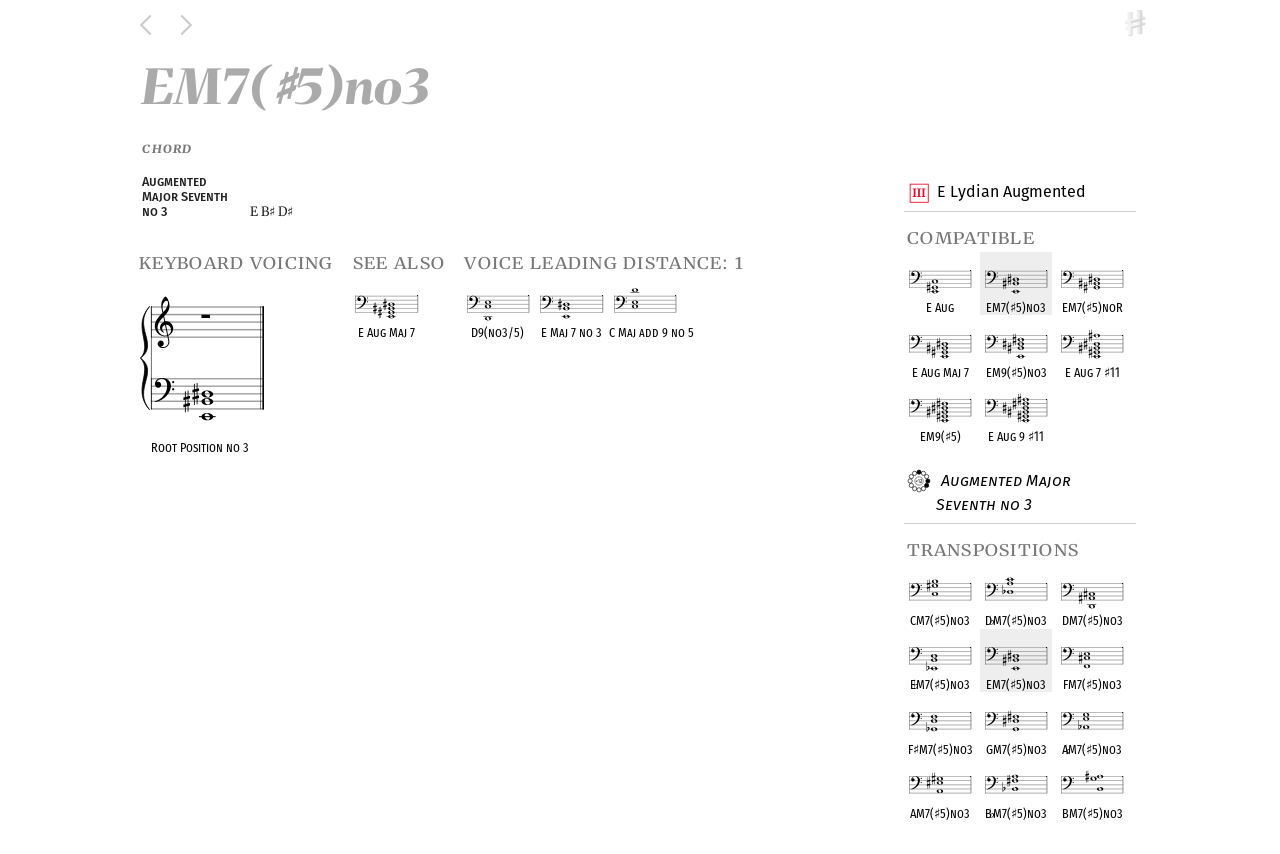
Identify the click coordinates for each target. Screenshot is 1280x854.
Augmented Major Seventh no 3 (1003, 491)
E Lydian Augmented (1011, 193)
